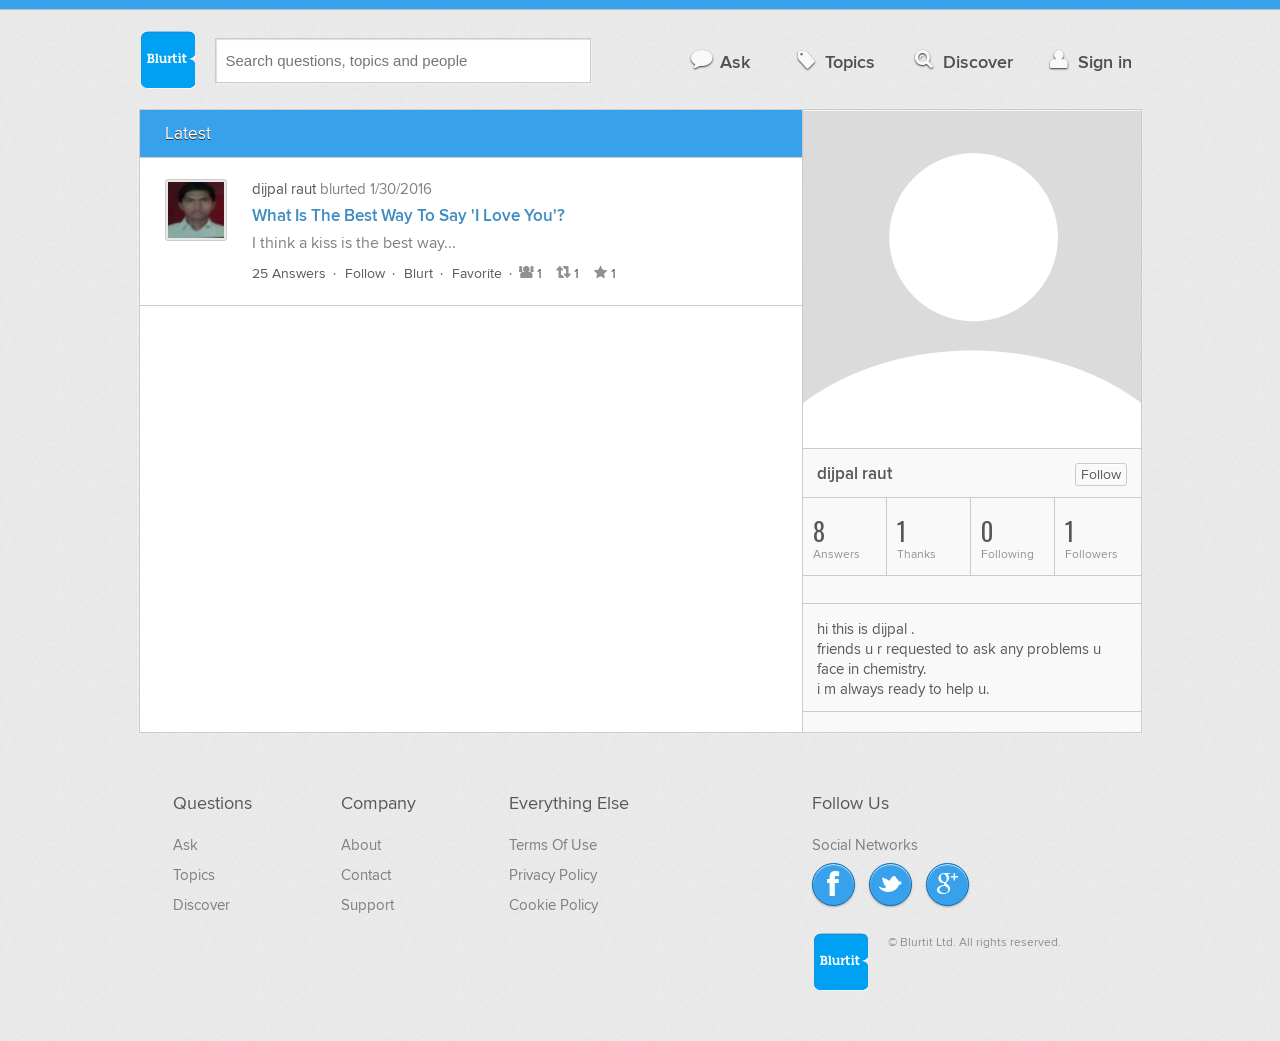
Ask (719, 61)
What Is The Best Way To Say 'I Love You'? (408, 216)
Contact (366, 875)
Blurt (418, 273)
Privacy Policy (553, 875)
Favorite (477, 273)
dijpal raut (284, 189)
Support (367, 905)
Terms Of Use (553, 845)
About (361, 845)
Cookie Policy (553, 905)
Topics (833, 61)
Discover (961, 61)
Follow (365, 273)
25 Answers (289, 273)
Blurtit (167, 59)
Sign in (1088, 61)
